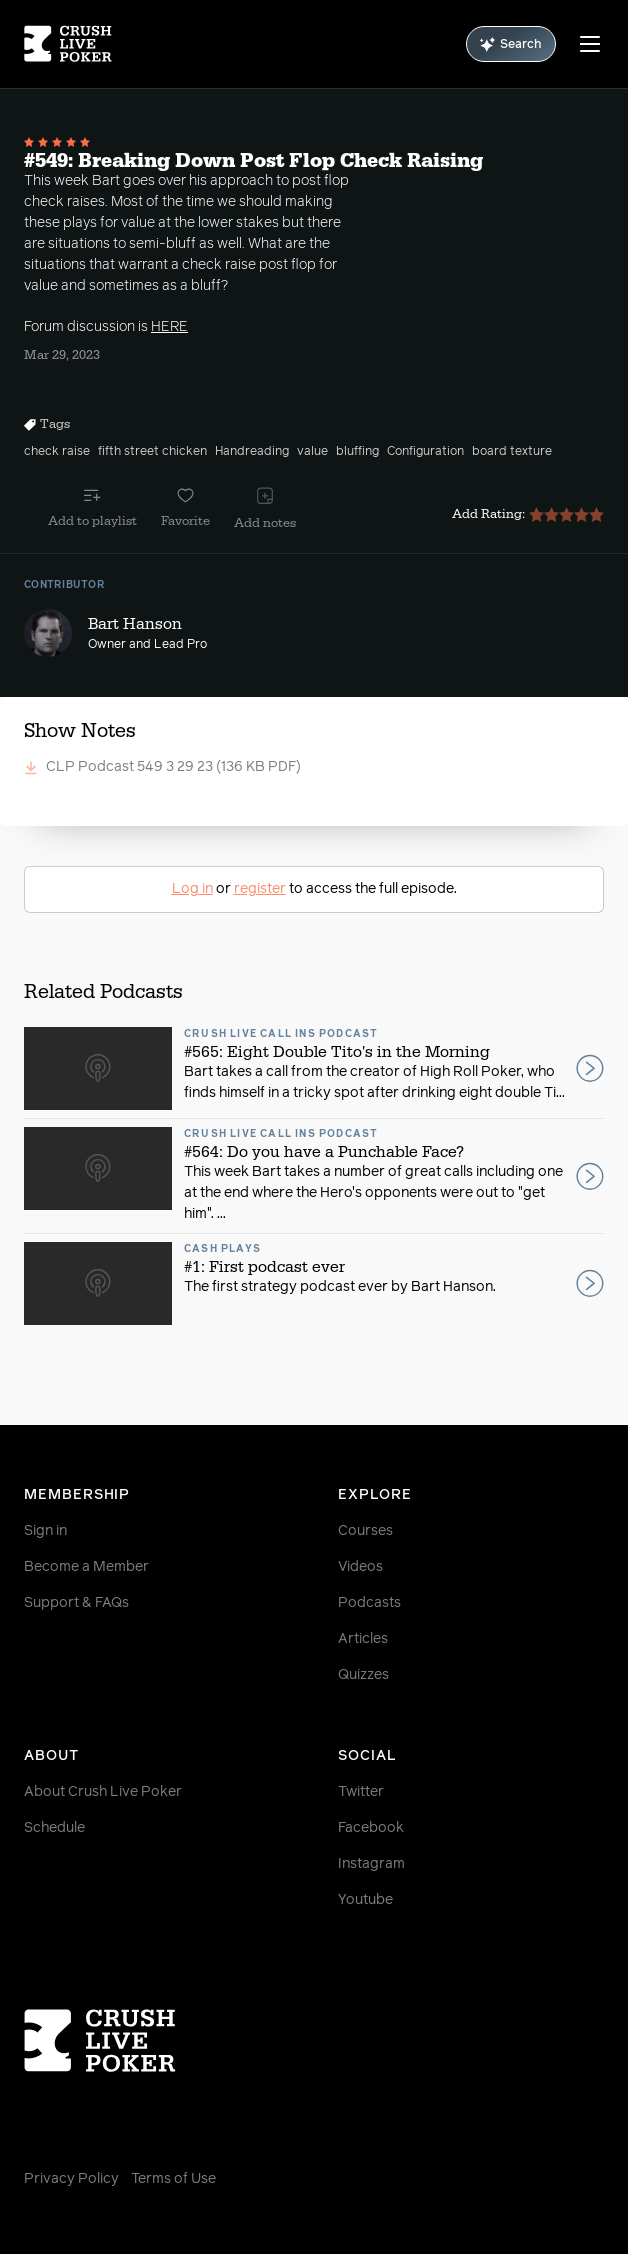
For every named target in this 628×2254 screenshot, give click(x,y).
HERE (169, 327)
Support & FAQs (76, 1603)
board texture (512, 452)
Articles (363, 1639)
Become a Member (86, 1567)
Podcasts (369, 1603)
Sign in (45, 1531)
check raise (57, 452)
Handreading (252, 452)
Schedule (54, 1828)
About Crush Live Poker (103, 1792)
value (312, 452)
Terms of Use (173, 2179)
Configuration (425, 452)
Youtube (365, 1900)
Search (511, 44)
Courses (365, 1531)
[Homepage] (68, 44)
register (260, 889)
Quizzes (363, 1675)
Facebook (371, 1828)
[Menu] (590, 44)
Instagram (371, 1864)
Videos (360, 1567)
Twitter (361, 1792)
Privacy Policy (71, 2179)
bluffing (357, 452)
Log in (192, 889)
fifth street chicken (152, 452)
